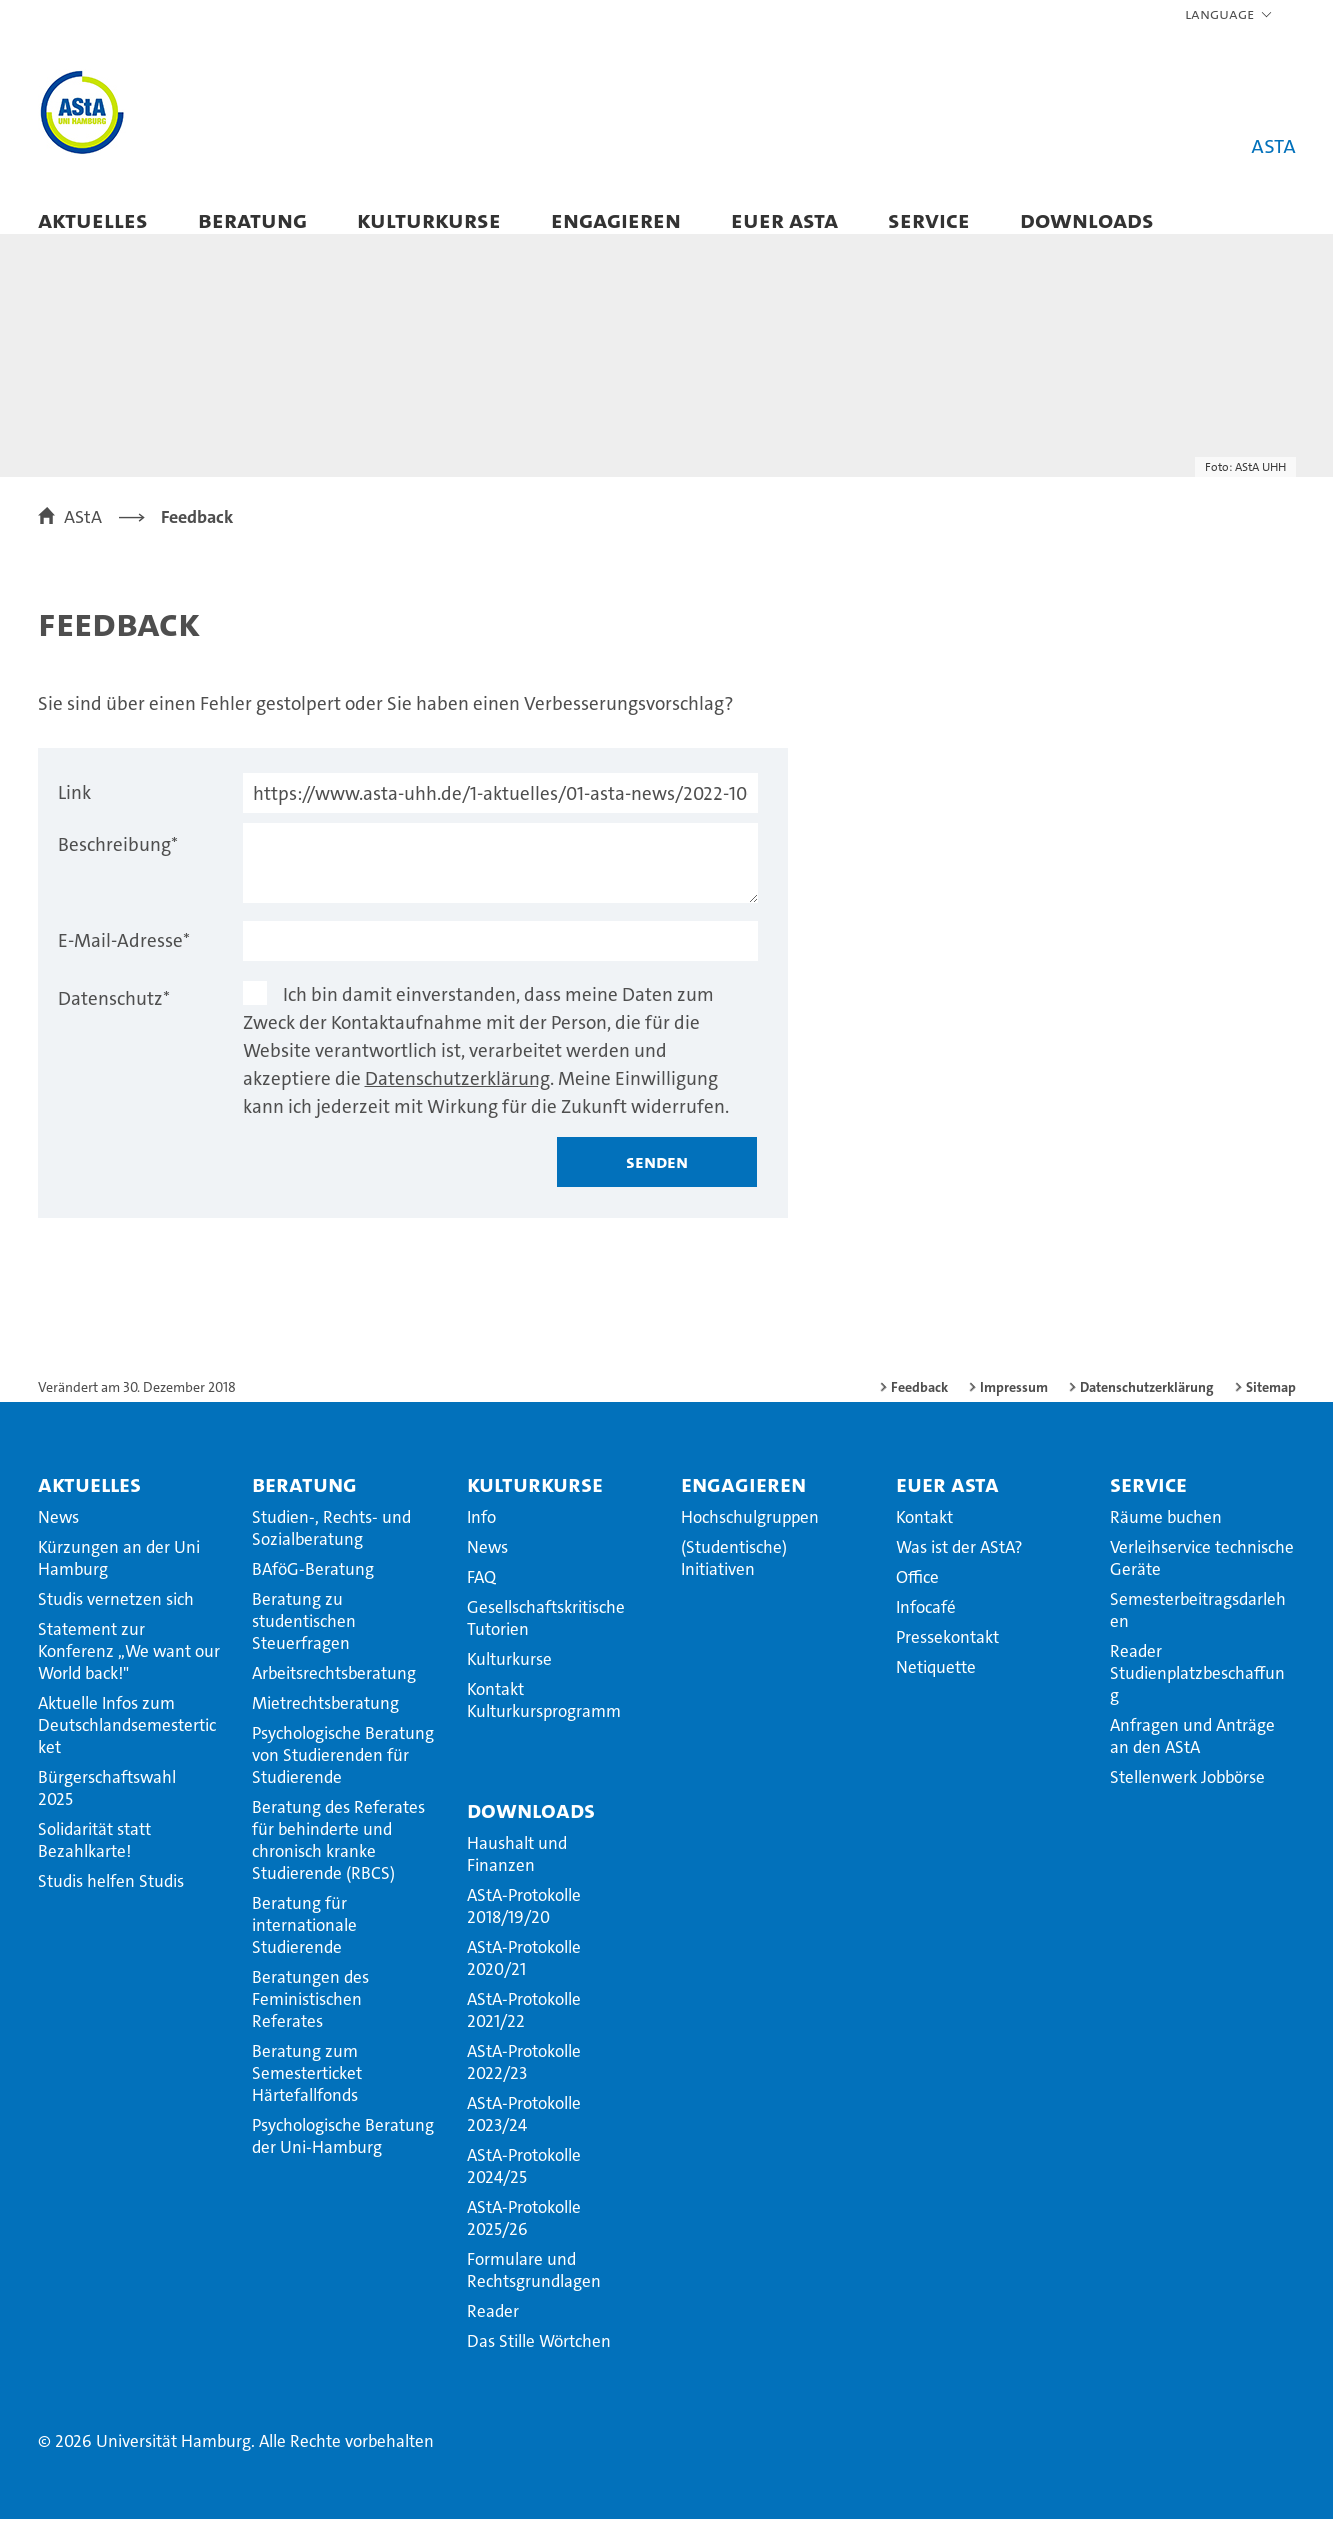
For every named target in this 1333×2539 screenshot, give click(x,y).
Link (74, 812)
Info (481, 1537)
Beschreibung (118, 864)
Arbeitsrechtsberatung (334, 1693)
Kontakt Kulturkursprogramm (544, 1720)
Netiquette (936, 1687)
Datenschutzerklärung (457, 1098)
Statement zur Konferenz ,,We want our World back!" (129, 1671)
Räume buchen (1166, 1537)
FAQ (481, 1597)
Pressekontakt (947, 1657)
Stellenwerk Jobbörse (1187, 1797)
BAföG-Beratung (313, 1589)
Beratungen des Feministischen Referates (310, 2019)
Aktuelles (93, 219)
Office (917, 1597)
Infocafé (926, 1627)
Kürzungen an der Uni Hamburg (119, 1578)
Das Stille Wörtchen (539, 2361)
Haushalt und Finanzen (517, 1874)
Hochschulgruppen (750, 1537)
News (58, 1537)
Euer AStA (784, 219)
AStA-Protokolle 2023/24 (524, 2134)
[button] (1229, 15)
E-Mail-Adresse (124, 960)
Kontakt (924, 1537)
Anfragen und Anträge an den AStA (1192, 1756)
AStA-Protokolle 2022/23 (524, 2082)
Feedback (919, 1407)
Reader (493, 2331)
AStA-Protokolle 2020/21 (524, 1978)
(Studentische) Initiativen (734, 1578)
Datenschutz (114, 1018)
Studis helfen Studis (111, 1901)
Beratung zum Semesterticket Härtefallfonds (307, 2093)
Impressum (1014, 1407)
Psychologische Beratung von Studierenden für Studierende (343, 1775)
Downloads (1087, 219)
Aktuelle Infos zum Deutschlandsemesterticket (127, 1745)
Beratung (252, 219)
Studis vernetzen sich (116, 1619)
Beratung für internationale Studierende (304, 1945)
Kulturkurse (429, 219)
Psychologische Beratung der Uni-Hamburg (343, 2156)
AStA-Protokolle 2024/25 (524, 2186)
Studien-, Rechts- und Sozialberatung (331, 1548)
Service (929, 219)
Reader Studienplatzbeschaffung (1197, 1693)
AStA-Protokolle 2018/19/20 (524, 1926)
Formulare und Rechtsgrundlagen (534, 2290)
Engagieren (616, 219)
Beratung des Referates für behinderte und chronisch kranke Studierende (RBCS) (338, 1860)
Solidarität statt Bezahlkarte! (94, 1860)
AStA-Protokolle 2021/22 (524, 2030)
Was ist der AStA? (959, 1567)
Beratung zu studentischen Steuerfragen (304, 1641)
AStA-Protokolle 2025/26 (524, 2238)
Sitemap (1271, 1407)
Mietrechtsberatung (325, 1723)
